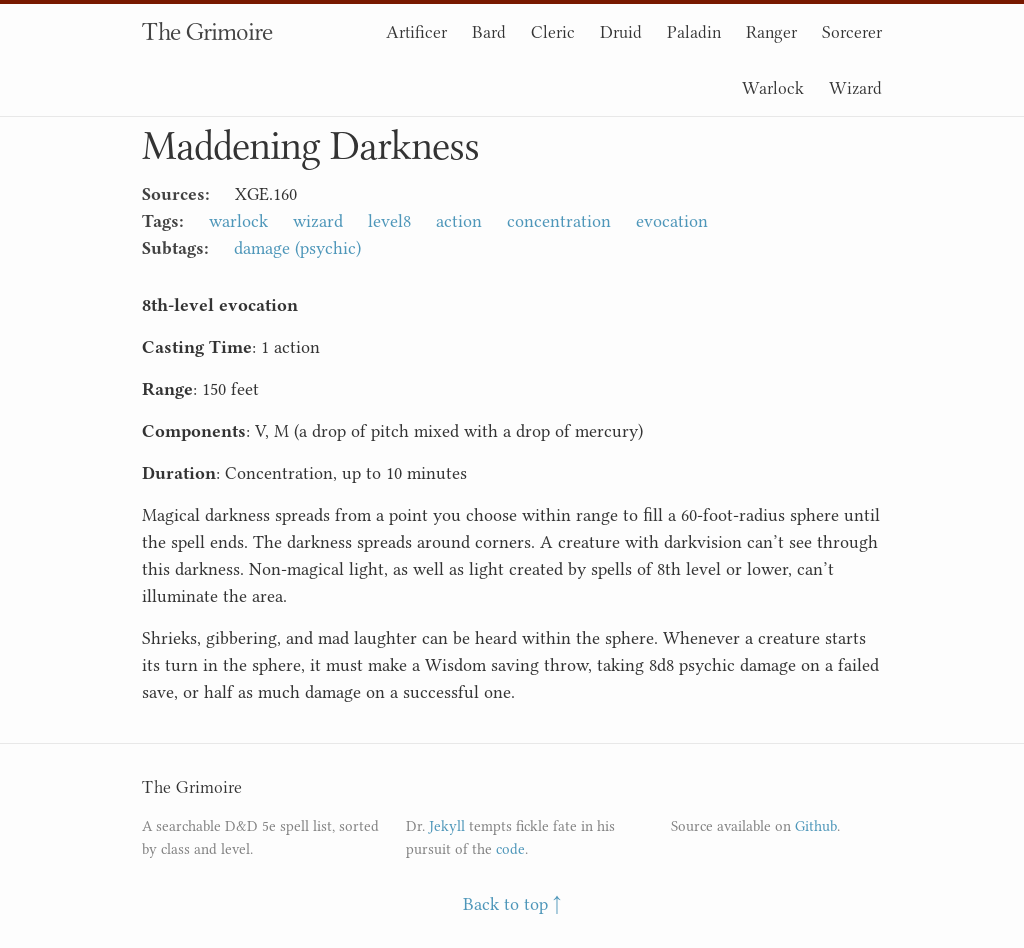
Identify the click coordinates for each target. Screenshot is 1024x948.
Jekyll (447, 826)
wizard (318, 221)
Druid (621, 32)
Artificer (416, 32)
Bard (489, 32)
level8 (389, 221)
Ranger (771, 32)
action (459, 221)
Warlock (773, 88)
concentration (559, 221)
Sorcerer (852, 32)
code (510, 849)
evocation (672, 221)
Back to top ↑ (512, 904)
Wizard (855, 88)
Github (816, 826)
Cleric (553, 32)
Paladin (694, 32)
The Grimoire (207, 31)
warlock (238, 221)
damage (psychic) (297, 248)
